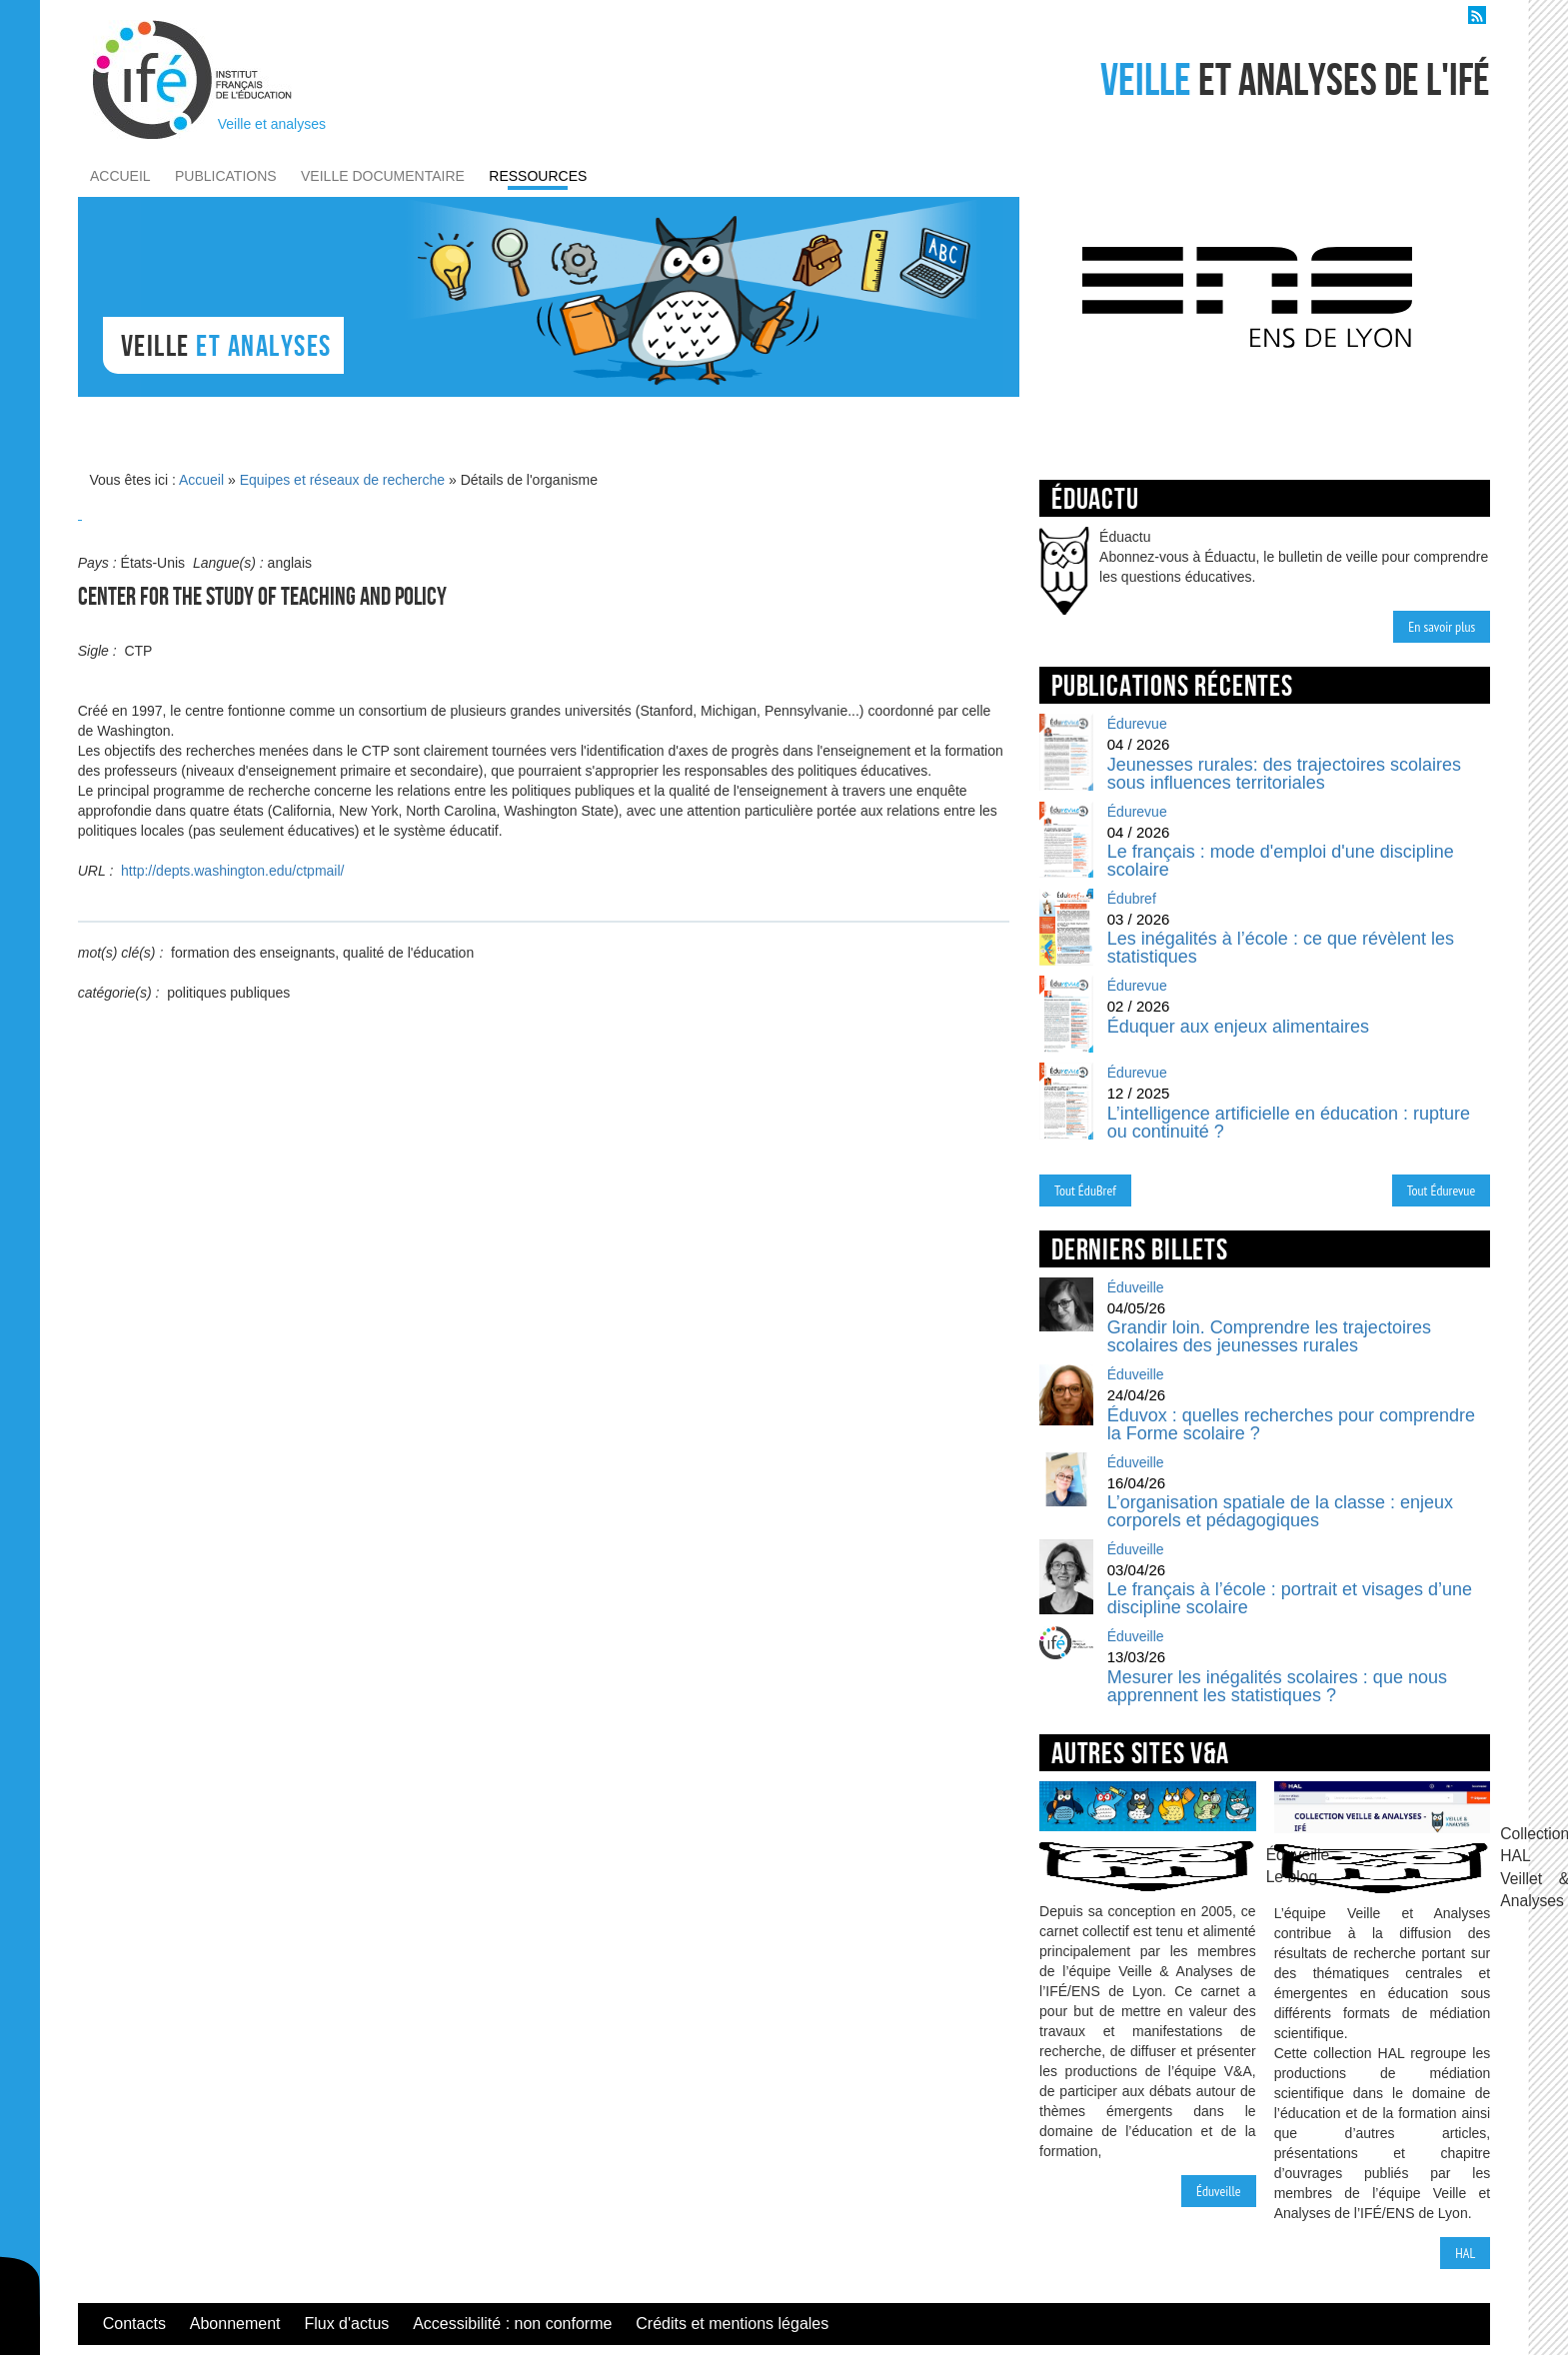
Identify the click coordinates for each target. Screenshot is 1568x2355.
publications (226, 176)
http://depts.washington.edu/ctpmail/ (232, 871)
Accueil (201, 480)
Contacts (134, 2323)
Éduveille (1218, 2191)
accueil (120, 176)
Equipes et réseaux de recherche (342, 480)
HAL (1465, 2253)
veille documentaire (383, 176)
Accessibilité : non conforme (512, 2323)
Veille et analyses (272, 124)
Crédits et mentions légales (732, 2323)
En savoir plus (1441, 627)
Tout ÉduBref (1085, 1190)
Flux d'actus (346, 2323)
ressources (538, 176)
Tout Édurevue (1441, 1190)
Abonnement (235, 2323)
